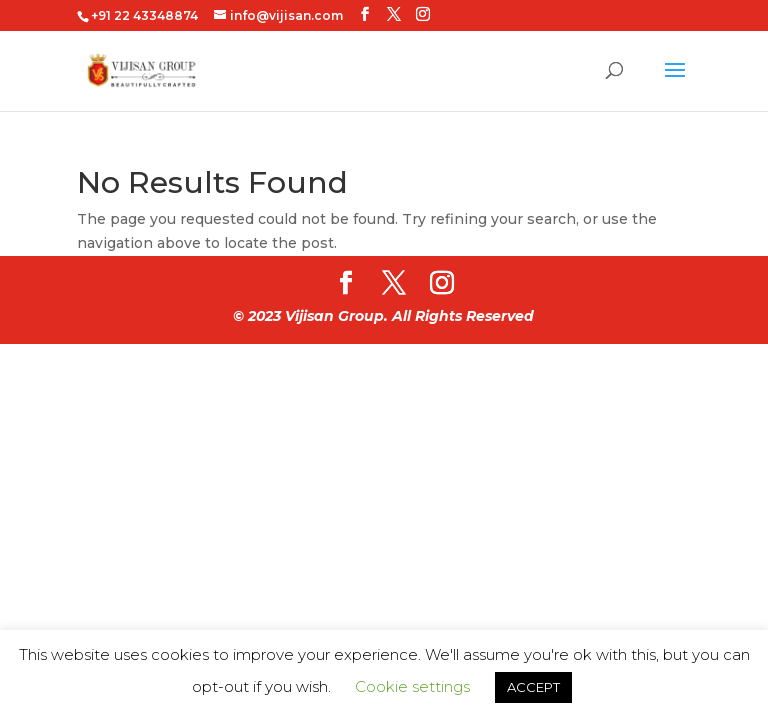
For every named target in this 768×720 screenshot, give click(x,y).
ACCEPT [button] (533, 687)
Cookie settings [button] (412, 686)
